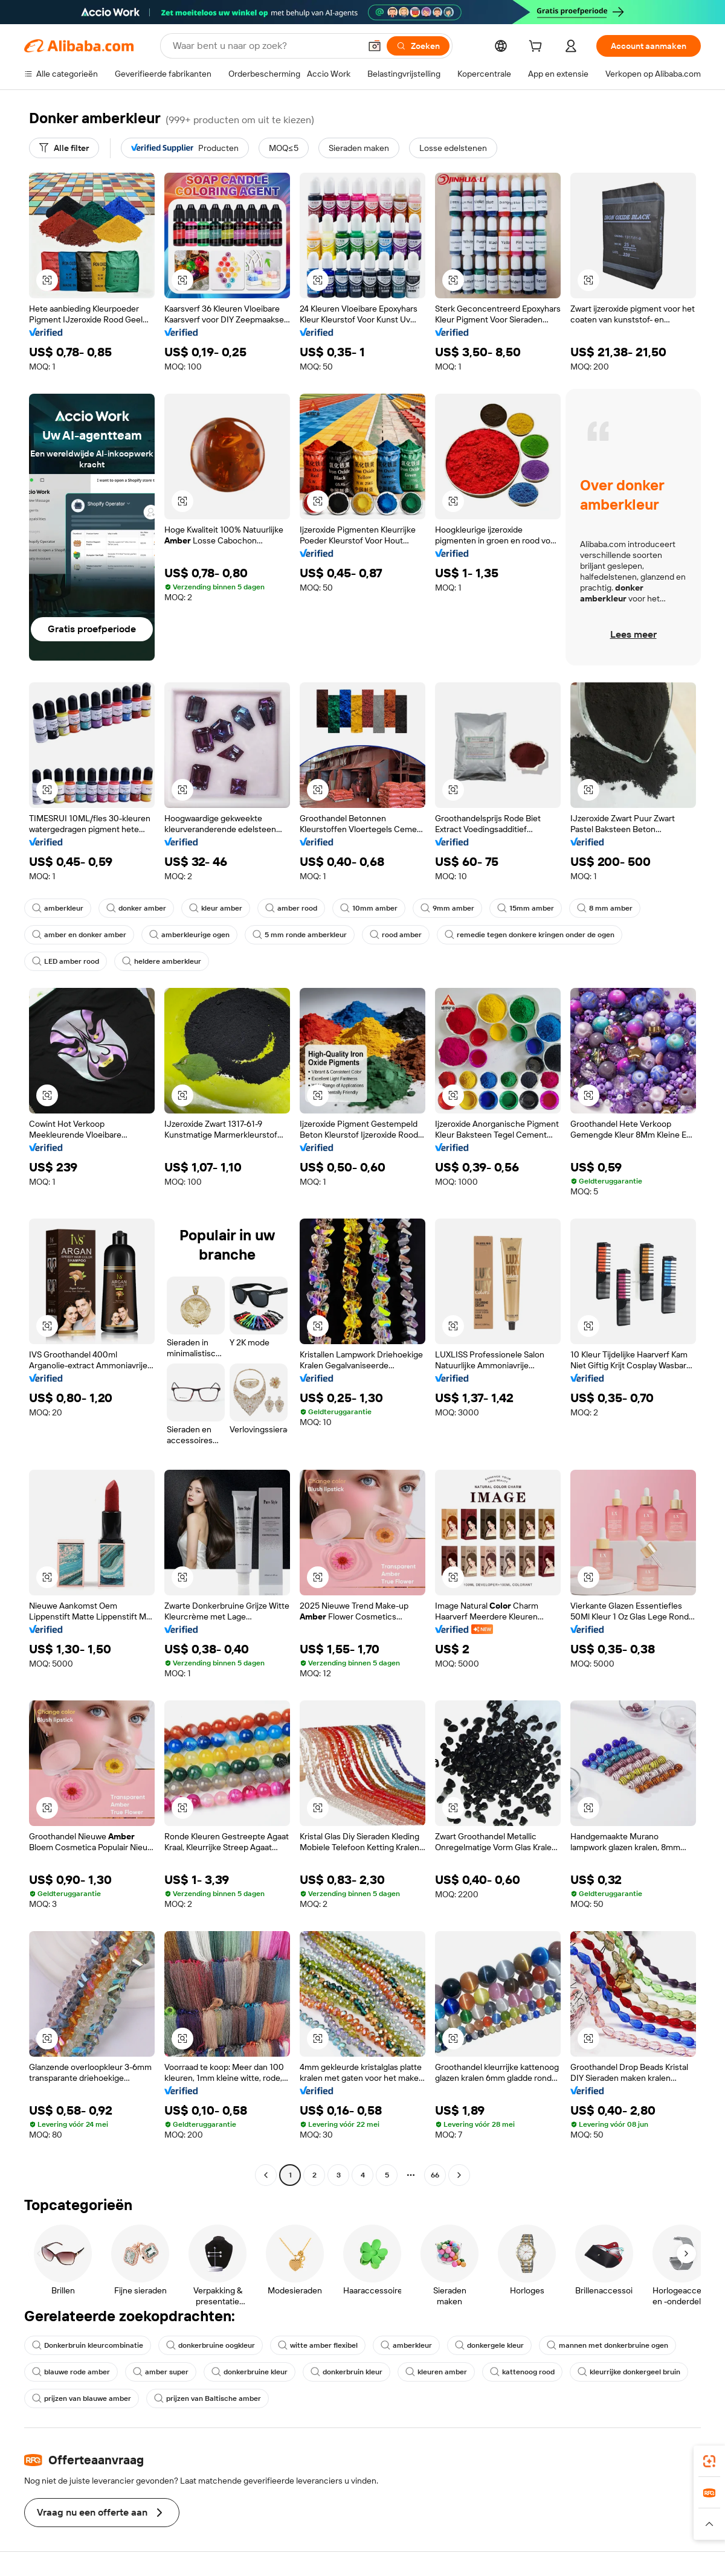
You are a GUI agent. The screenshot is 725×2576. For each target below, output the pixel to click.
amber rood (291, 908)
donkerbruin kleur (346, 2372)
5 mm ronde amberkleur (300, 935)
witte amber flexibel (318, 2345)
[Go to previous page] (266, 2175)
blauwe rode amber (71, 2372)
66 (435, 2175)
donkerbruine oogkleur (210, 2345)
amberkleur (57, 908)
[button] (374, 46)
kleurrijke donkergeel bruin (629, 2372)
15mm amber (525, 908)
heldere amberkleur (161, 961)
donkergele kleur (489, 2345)
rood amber (396, 935)
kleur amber (215, 908)
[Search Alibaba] (265, 46)
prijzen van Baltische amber (207, 2398)
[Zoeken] (418, 46)
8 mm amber (605, 908)
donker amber (136, 908)
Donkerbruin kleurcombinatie (87, 2345)
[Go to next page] (459, 2175)
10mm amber (369, 908)
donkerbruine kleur (249, 2372)
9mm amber (447, 908)
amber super (160, 2372)
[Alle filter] (64, 148)
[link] (709, 2461)
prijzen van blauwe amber (81, 2398)
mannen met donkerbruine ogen (607, 2345)
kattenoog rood (522, 2372)
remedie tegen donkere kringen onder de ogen (529, 935)
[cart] (538, 48)
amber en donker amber (79, 935)
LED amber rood (65, 961)
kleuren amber (436, 2372)
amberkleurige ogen (189, 935)
